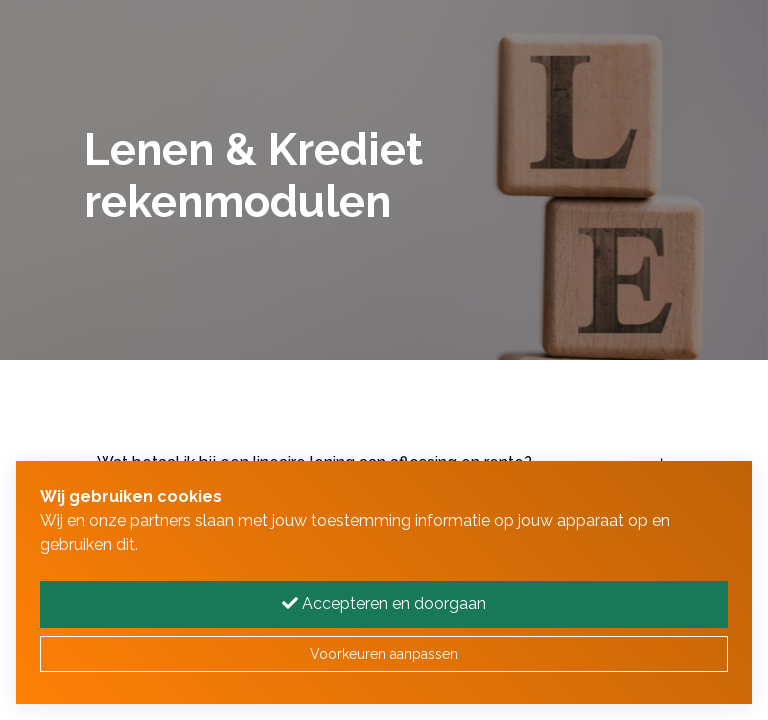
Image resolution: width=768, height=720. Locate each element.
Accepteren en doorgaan (384, 603)
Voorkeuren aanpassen (384, 654)
